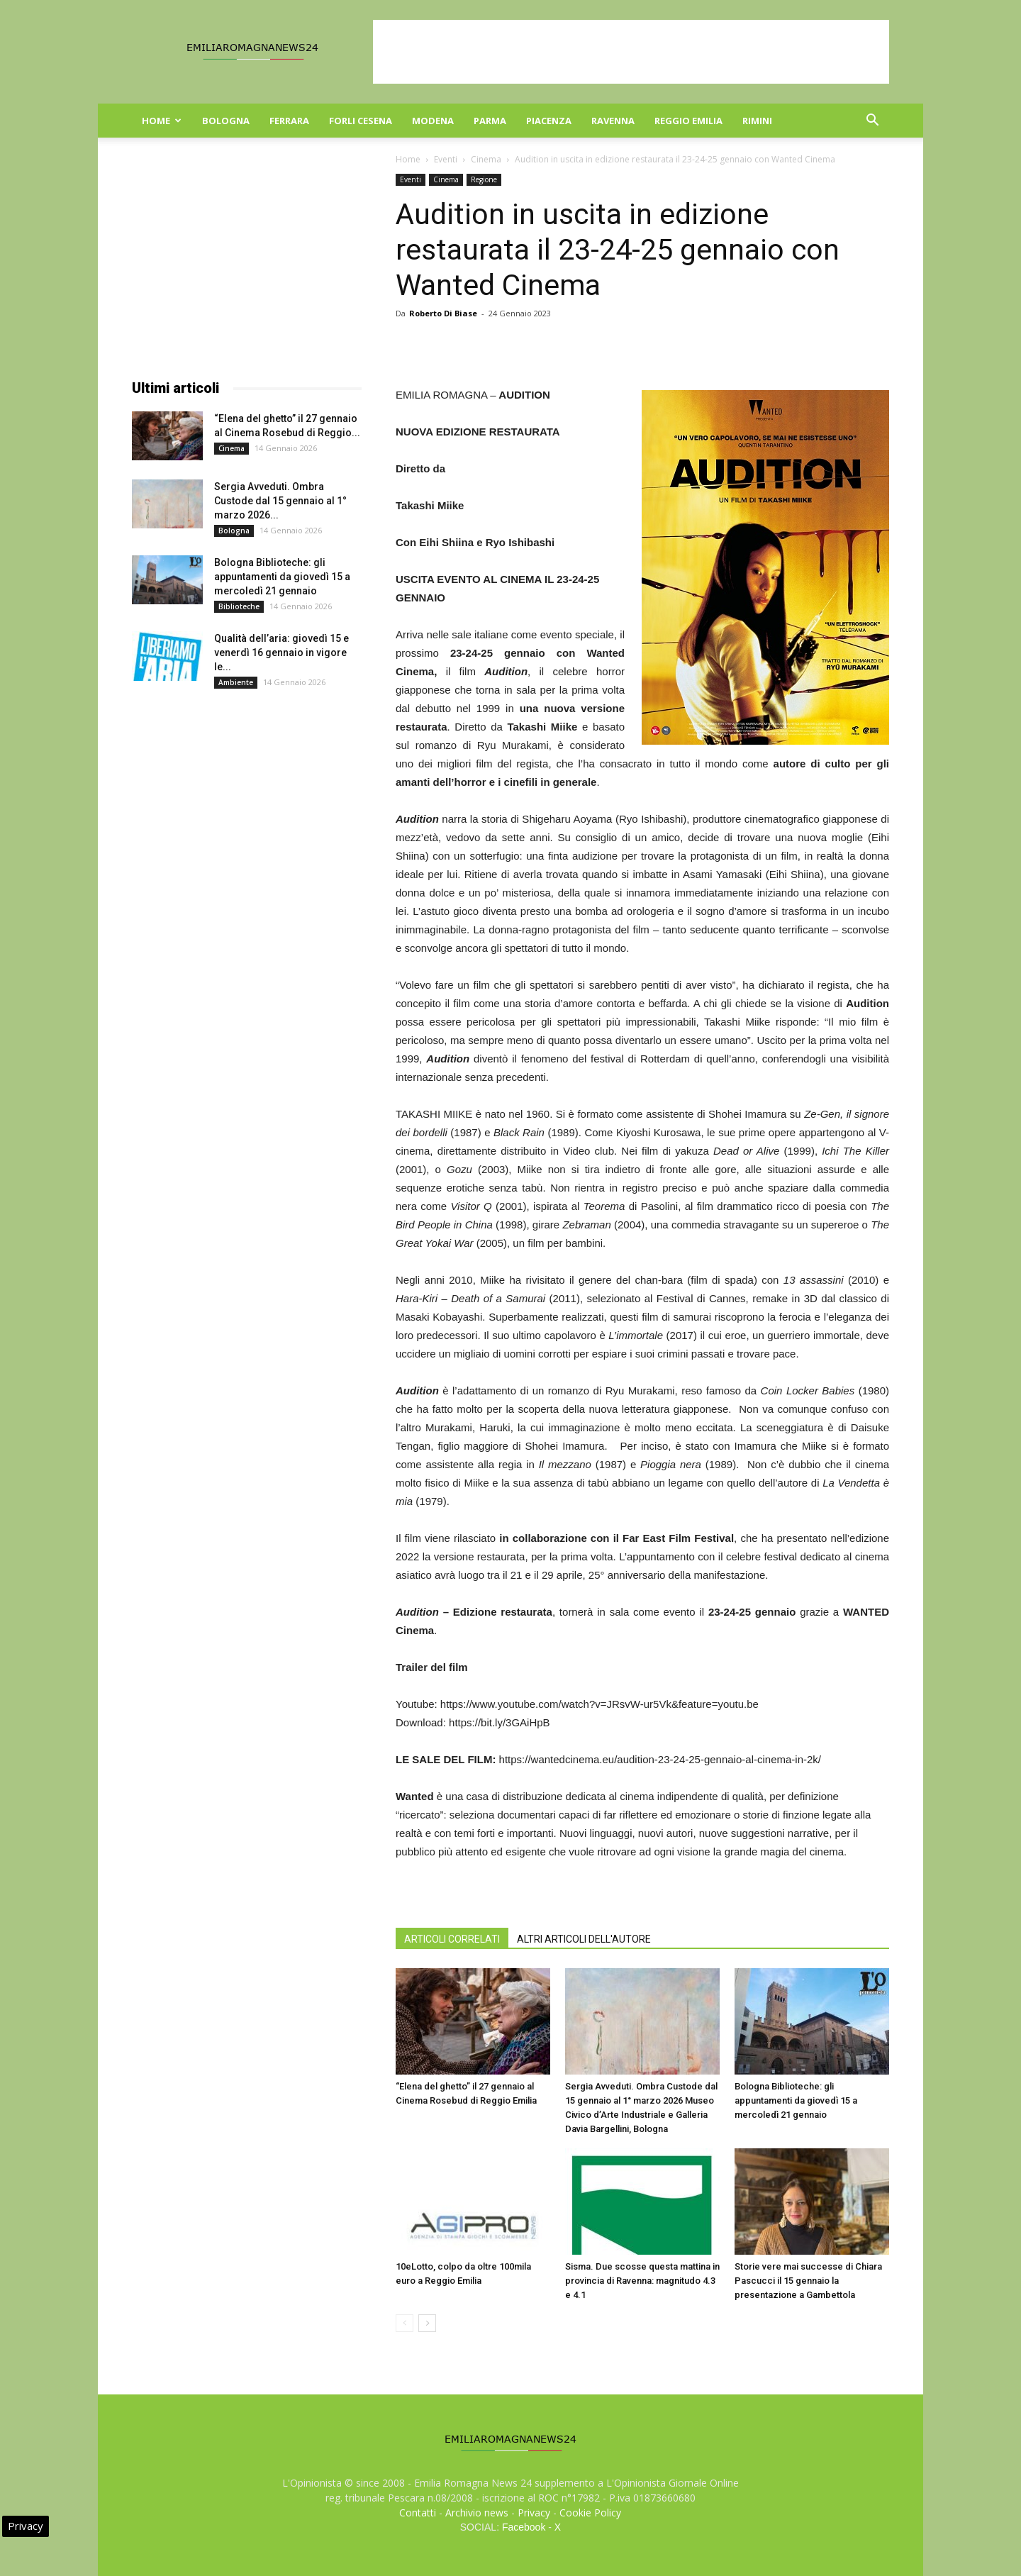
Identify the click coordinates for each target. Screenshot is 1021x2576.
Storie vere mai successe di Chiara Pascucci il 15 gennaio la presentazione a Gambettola (808, 2280)
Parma (490, 120)
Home (162, 120)
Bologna (226, 120)
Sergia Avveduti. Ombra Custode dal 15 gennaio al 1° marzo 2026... (280, 501)
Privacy (534, 2512)
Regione (484, 179)
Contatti (417, 2512)
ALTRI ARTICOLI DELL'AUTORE (584, 1939)
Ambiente (235, 682)
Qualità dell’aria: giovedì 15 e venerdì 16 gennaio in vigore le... (281, 652)
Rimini (757, 120)
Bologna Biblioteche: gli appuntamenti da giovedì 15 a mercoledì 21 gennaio (796, 2100)
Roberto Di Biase (443, 313)
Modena (433, 120)
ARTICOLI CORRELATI (452, 1939)
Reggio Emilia (688, 120)
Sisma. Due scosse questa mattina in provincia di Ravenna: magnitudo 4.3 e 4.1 (642, 2280)
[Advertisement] (631, 52)
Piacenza (548, 120)
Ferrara (289, 120)
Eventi (445, 159)
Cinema (486, 159)
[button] (872, 121)
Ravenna (613, 120)
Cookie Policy (590, 2512)
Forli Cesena (360, 120)
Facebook (523, 2527)
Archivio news (476, 2512)
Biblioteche (239, 606)
